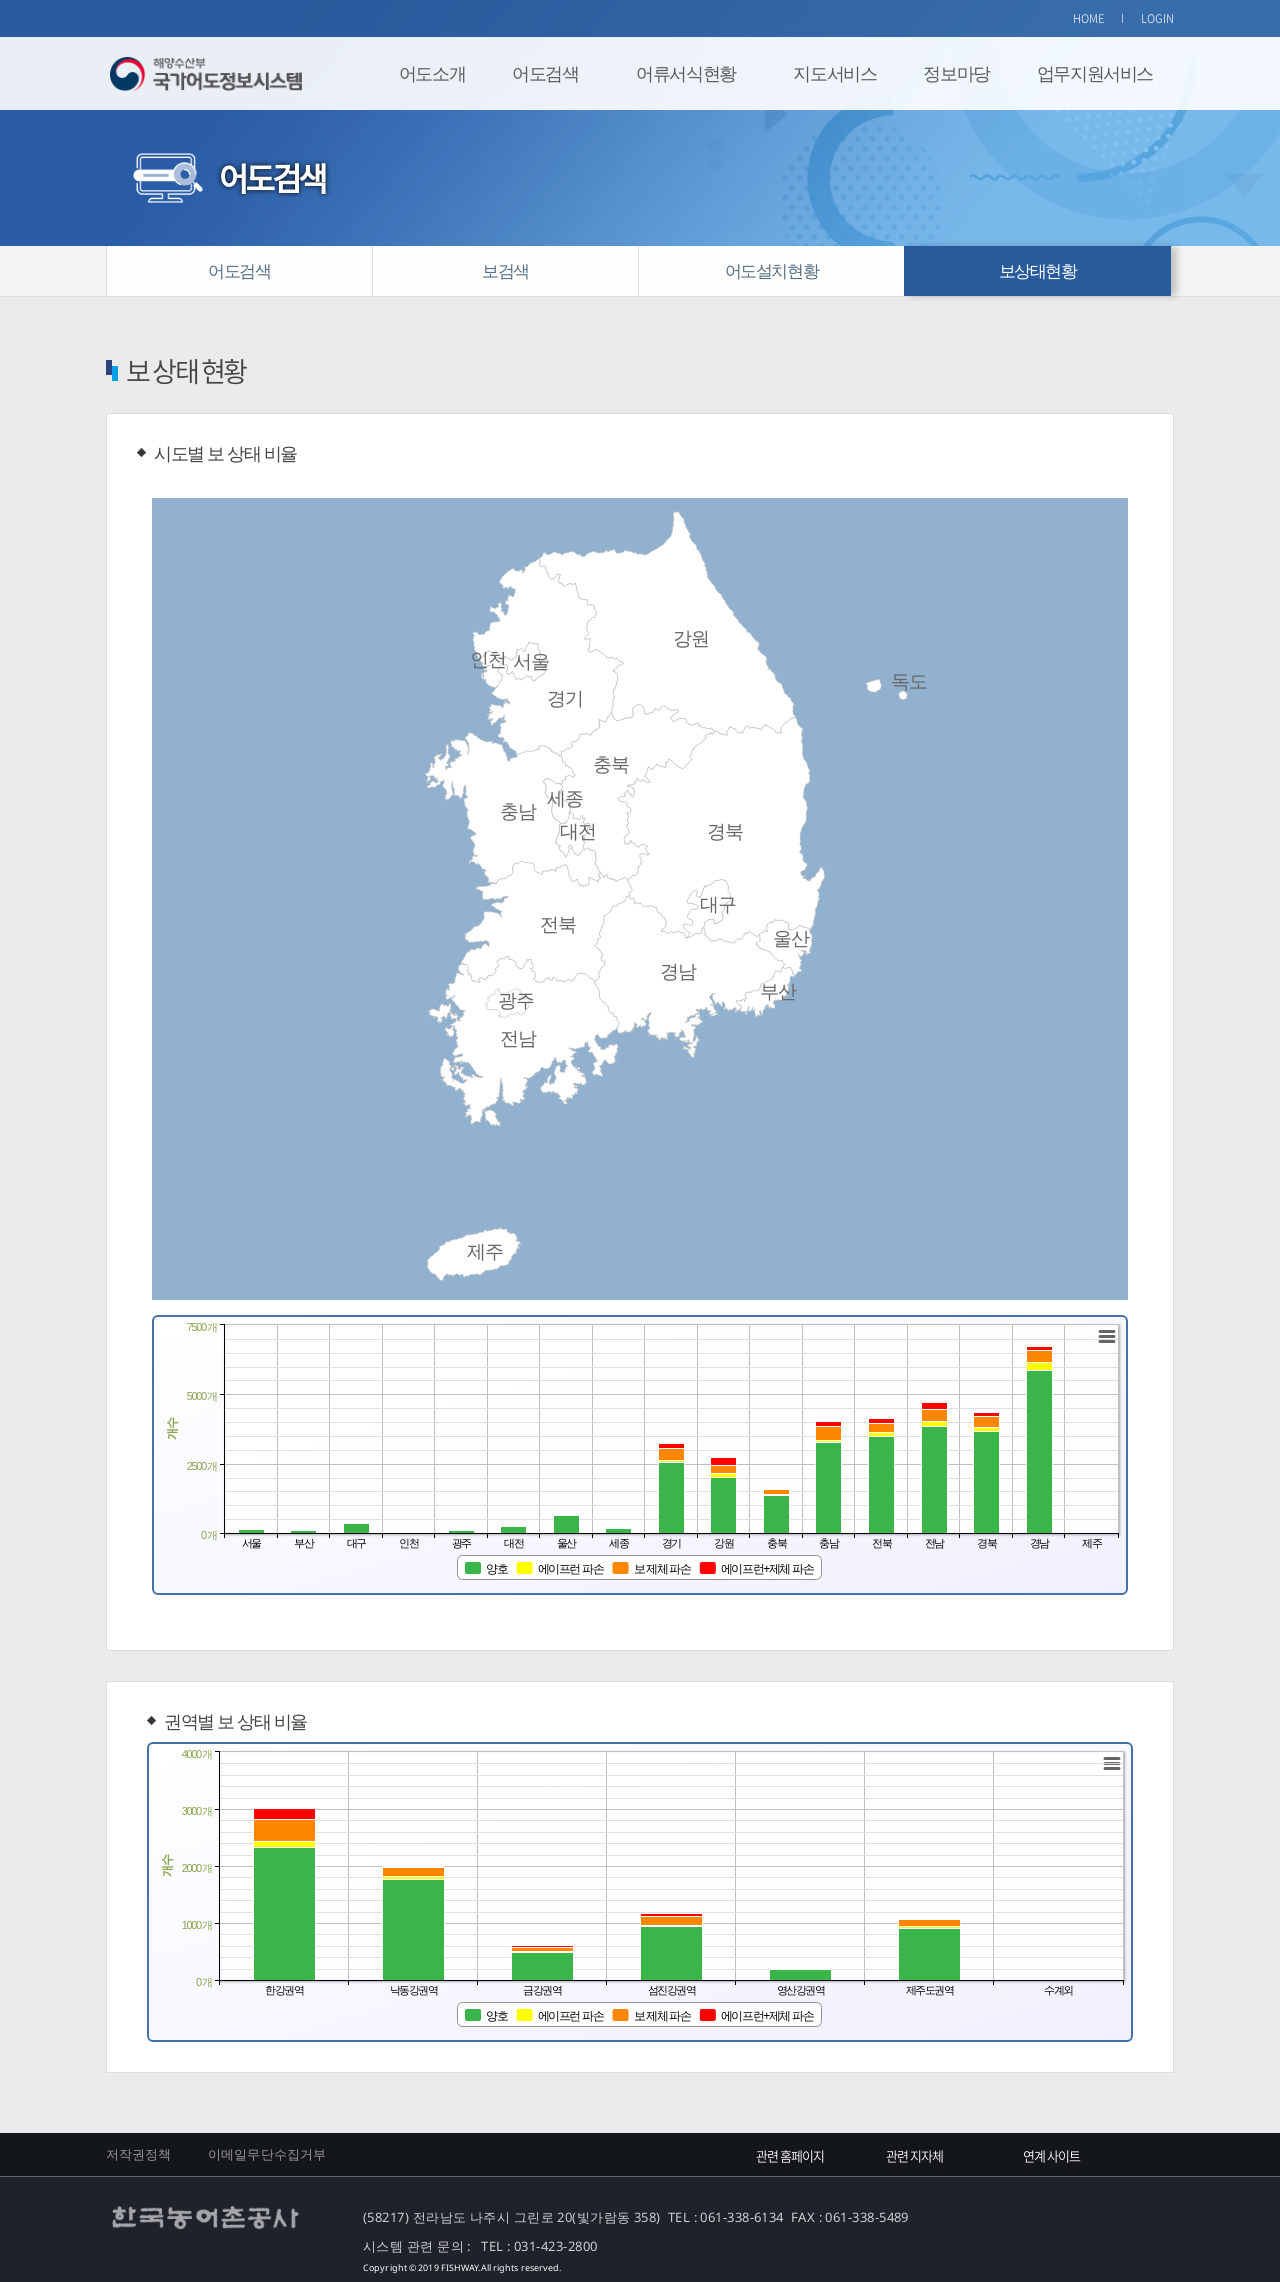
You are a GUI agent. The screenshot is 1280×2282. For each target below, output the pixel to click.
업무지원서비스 (1095, 73)
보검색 (505, 270)
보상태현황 (1038, 270)
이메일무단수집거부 (267, 2154)
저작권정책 (139, 2154)
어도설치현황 (772, 270)
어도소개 (432, 73)
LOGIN (1158, 18)
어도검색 (545, 73)
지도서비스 (834, 73)
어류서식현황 (686, 73)
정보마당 (956, 73)
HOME (1089, 18)
